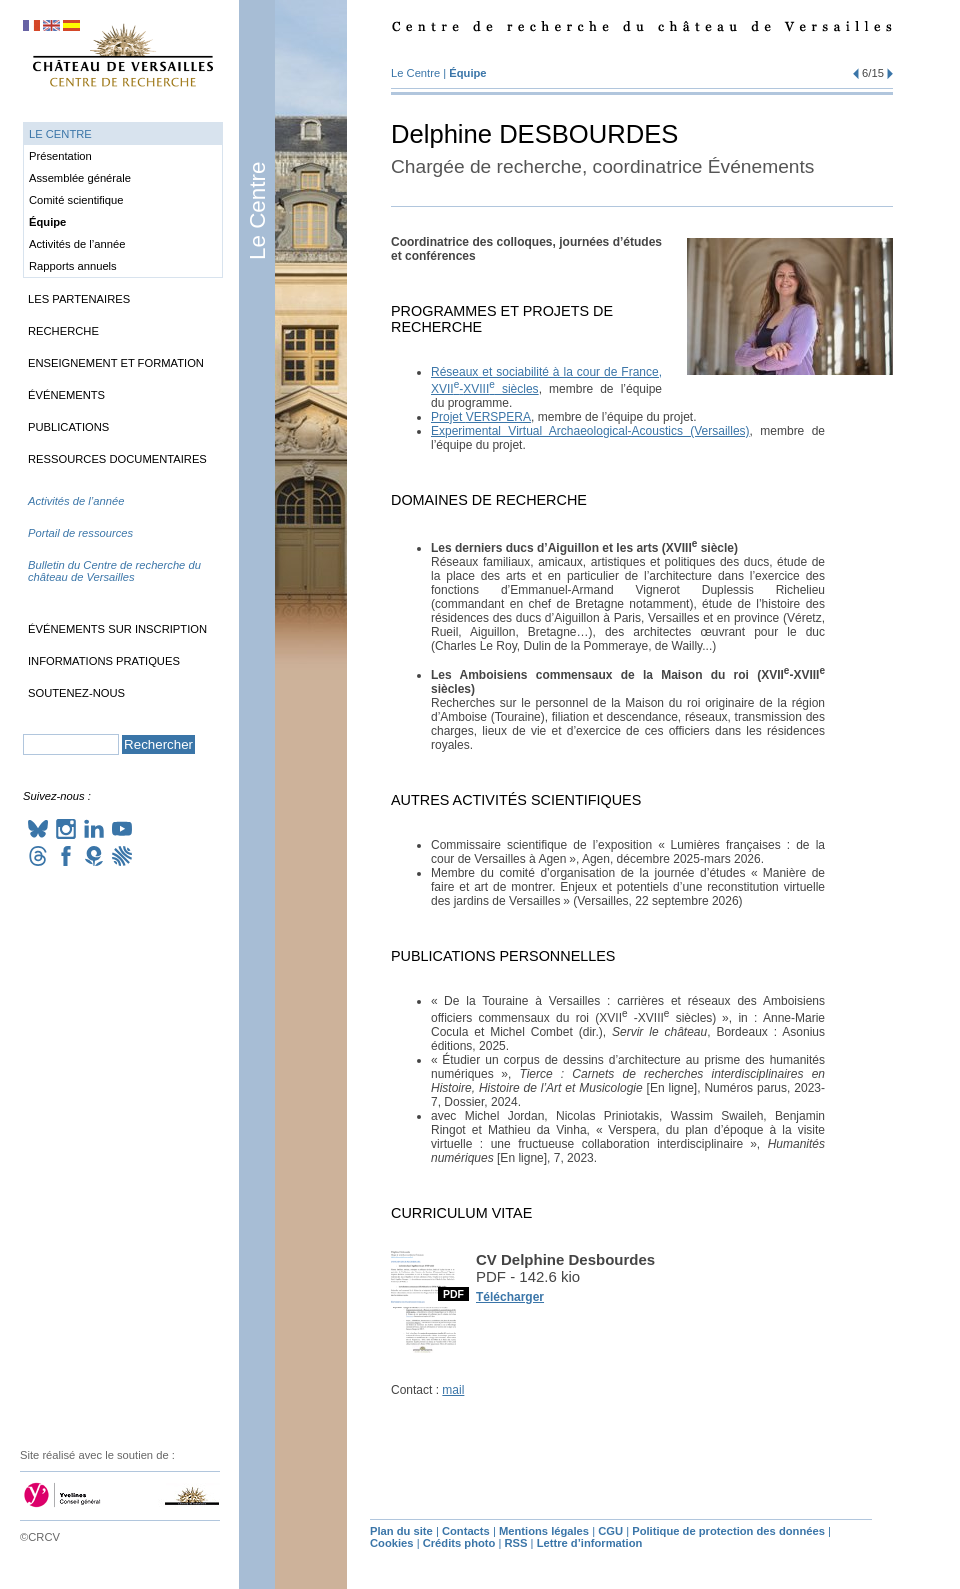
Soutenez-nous (76, 693)
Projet (481, 417)
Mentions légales (544, 1531)
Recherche (63, 331)
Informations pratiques (104, 661)
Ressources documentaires (117, 459)
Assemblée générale (80, 178)
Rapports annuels (73, 266)
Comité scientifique (76, 200)
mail (453, 1390)
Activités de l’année (77, 244)
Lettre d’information (590, 1543)
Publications (68, 427)
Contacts (466, 1531)
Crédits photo (459, 1543)
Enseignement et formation (116, 363)
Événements (66, 395)
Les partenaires (79, 299)
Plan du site (401, 1531)
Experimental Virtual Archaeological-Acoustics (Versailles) (590, 431)
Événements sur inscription (117, 629)
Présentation (60, 156)
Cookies (392, 1543)
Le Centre (257, 211)
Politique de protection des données (728, 1531)
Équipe (467, 73)
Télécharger (510, 1297)
